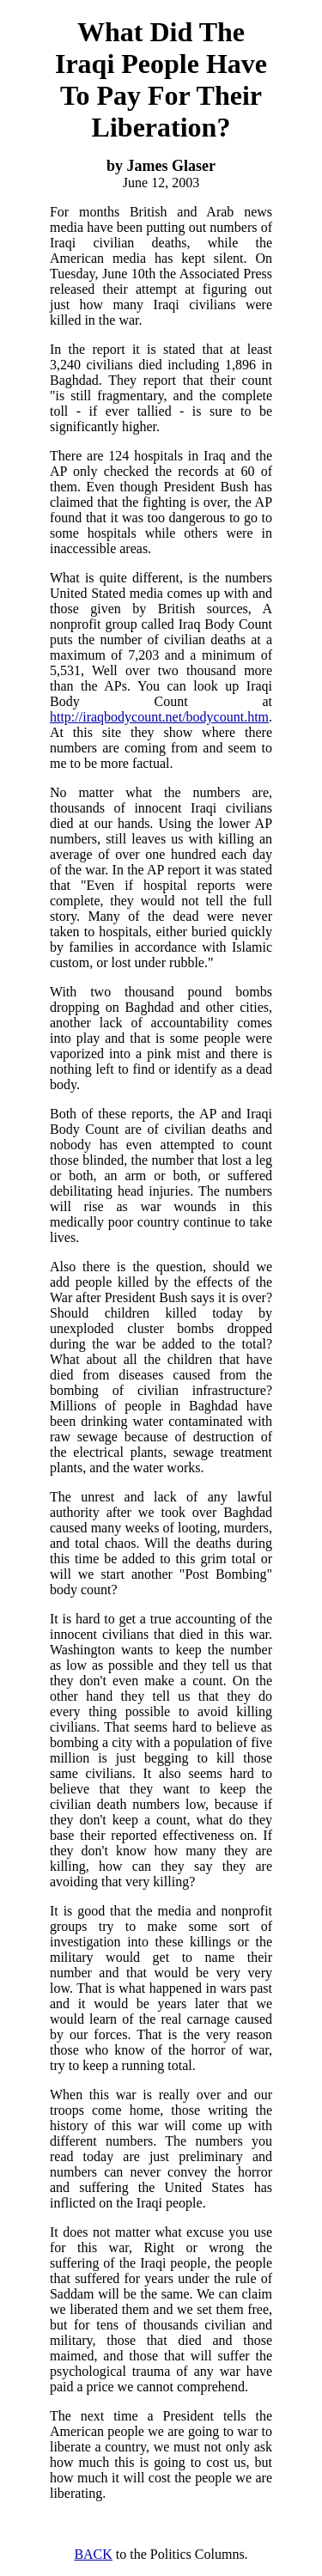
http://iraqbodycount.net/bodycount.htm (159, 716)
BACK (93, 2554)
